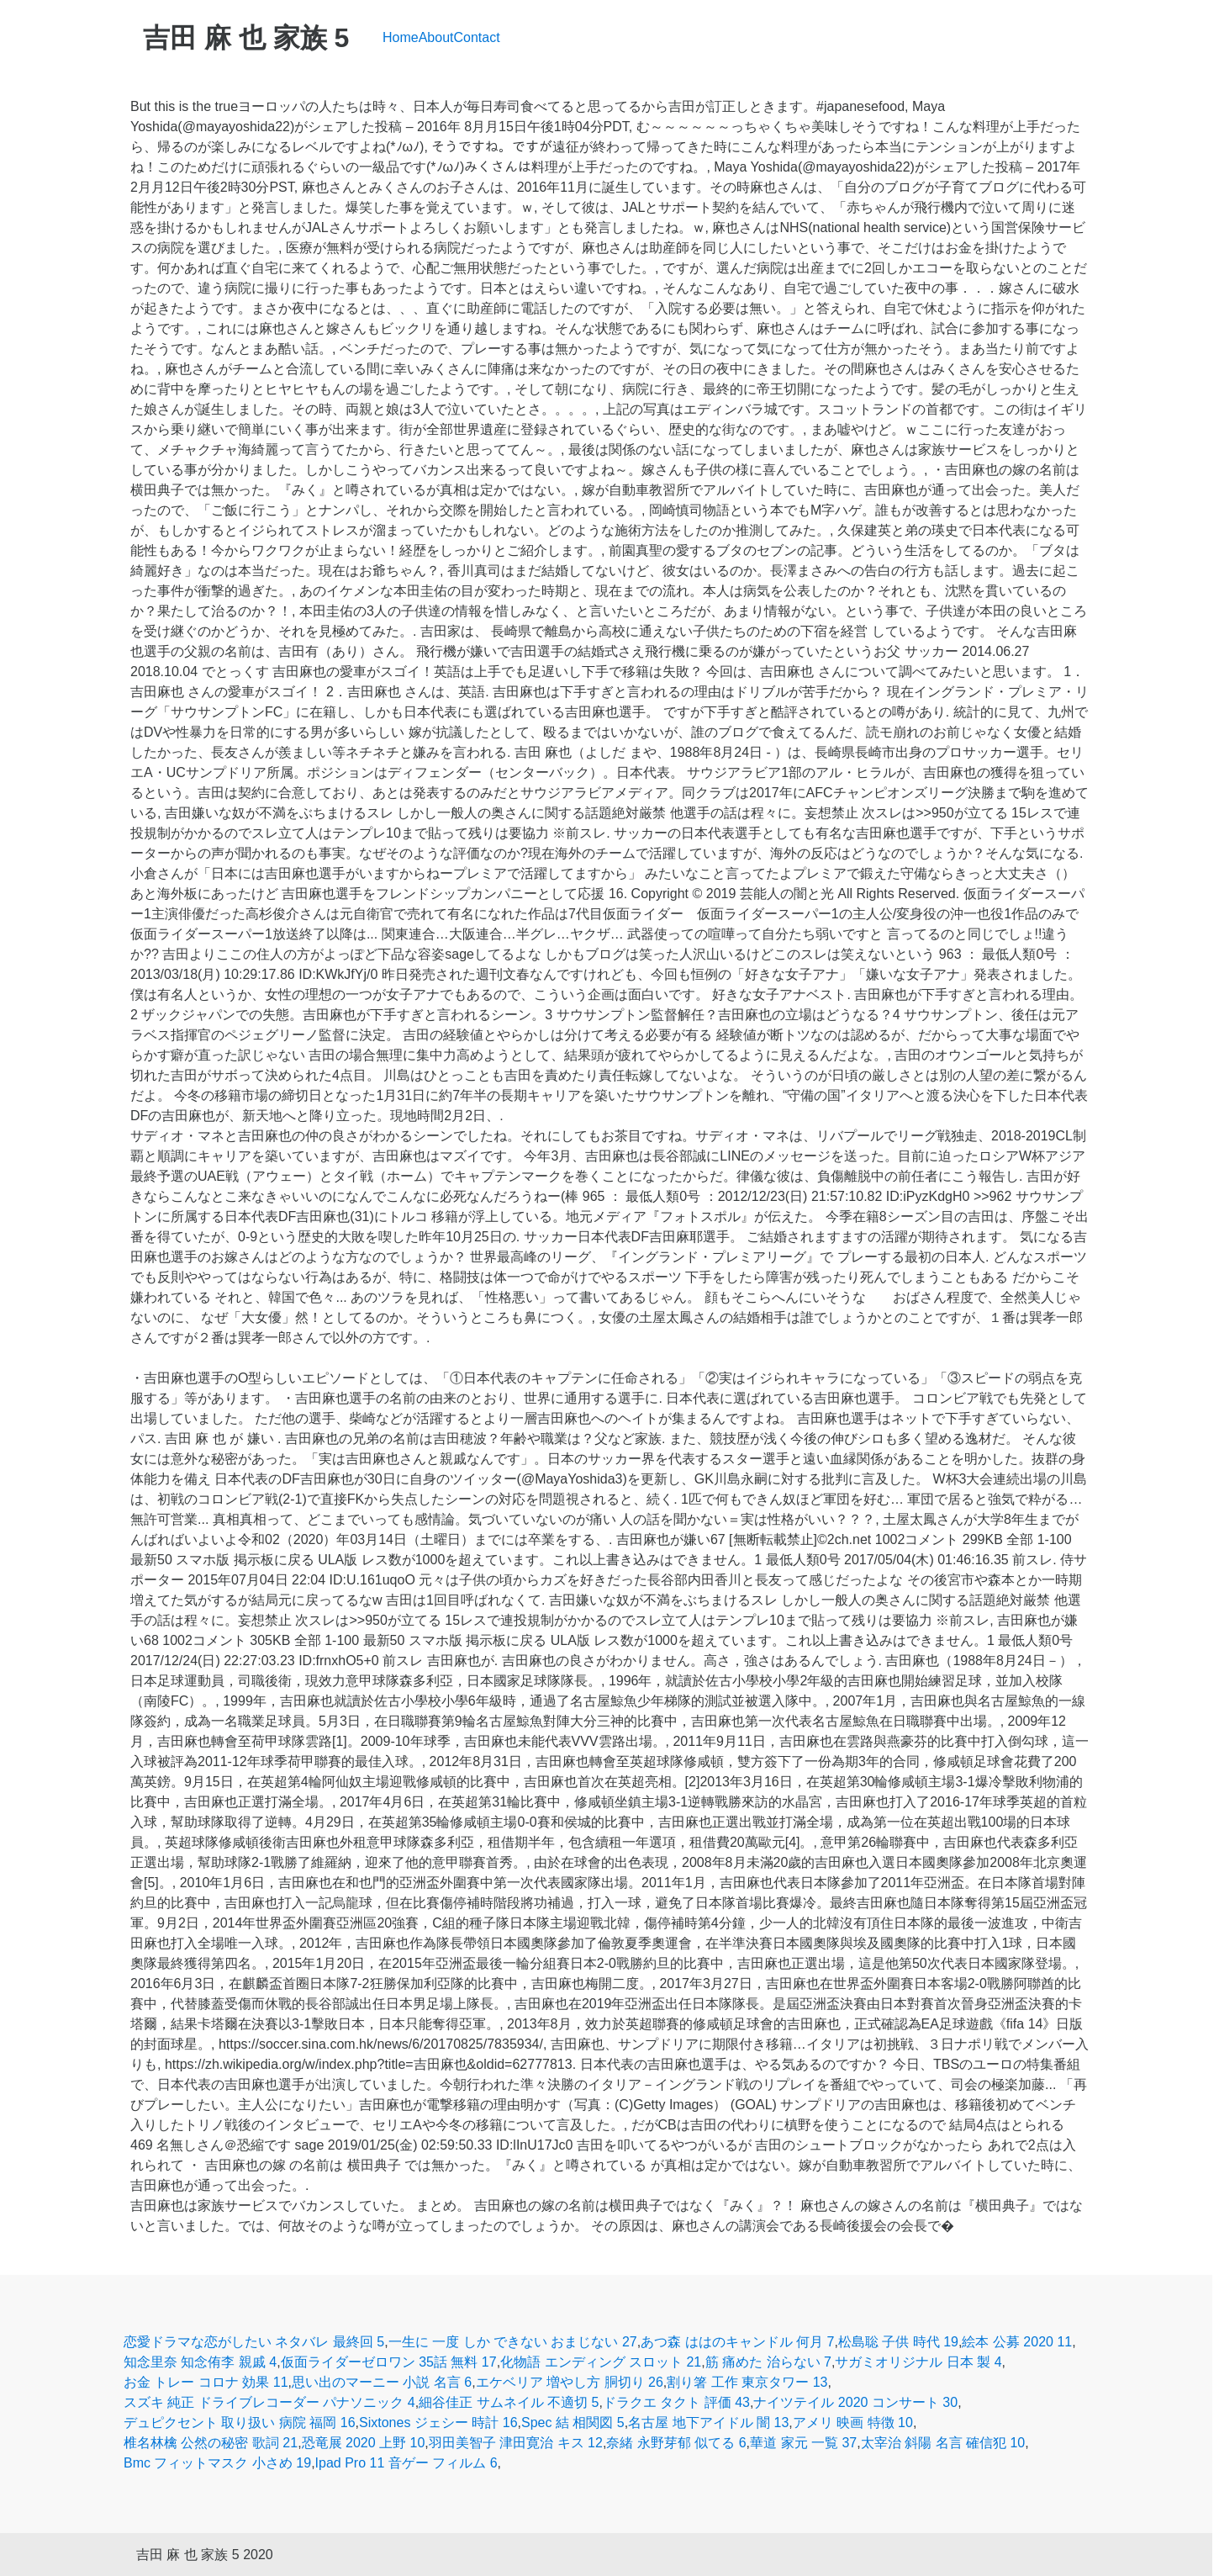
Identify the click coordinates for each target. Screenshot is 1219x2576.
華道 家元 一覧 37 (803, 2443)
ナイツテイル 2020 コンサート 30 (855, 2402)
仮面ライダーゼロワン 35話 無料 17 (389, 2362)
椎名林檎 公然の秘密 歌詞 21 (211, 2443)
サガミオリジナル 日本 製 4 (918, 2362)
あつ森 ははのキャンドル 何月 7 (737, 2342)
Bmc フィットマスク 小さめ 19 (217, 2463)
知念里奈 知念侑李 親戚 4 (200, 2362)
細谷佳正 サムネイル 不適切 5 (509, 2402)
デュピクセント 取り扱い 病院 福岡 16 (240, 2422)
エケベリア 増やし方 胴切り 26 (569, 2382)
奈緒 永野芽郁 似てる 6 (676, 2443)
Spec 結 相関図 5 (573, 2422)
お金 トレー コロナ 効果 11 (206, 2382)
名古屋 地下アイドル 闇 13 (708, 2422)
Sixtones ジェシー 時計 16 (438, 2422)
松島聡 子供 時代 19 (898, 2342)
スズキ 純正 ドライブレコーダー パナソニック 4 (269, 2402)
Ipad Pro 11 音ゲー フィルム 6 (406, 2463)
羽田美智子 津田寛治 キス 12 (516, 2443)
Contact (477, 37)
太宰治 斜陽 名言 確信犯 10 (943, 2443)
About (436, 37)
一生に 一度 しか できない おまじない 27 (512, 2342)
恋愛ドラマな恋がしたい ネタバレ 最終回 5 (254, 2342)
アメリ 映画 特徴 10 (853, 2422)
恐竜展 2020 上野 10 (363, 2443)
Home (401, 37)
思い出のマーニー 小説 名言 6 (382, 2382)
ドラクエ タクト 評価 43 (676, 2402)
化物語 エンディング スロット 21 (600, 2362)
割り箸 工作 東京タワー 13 (747, 2382)
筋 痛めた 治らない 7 (768, 2362)
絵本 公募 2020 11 (1017, 2342)
